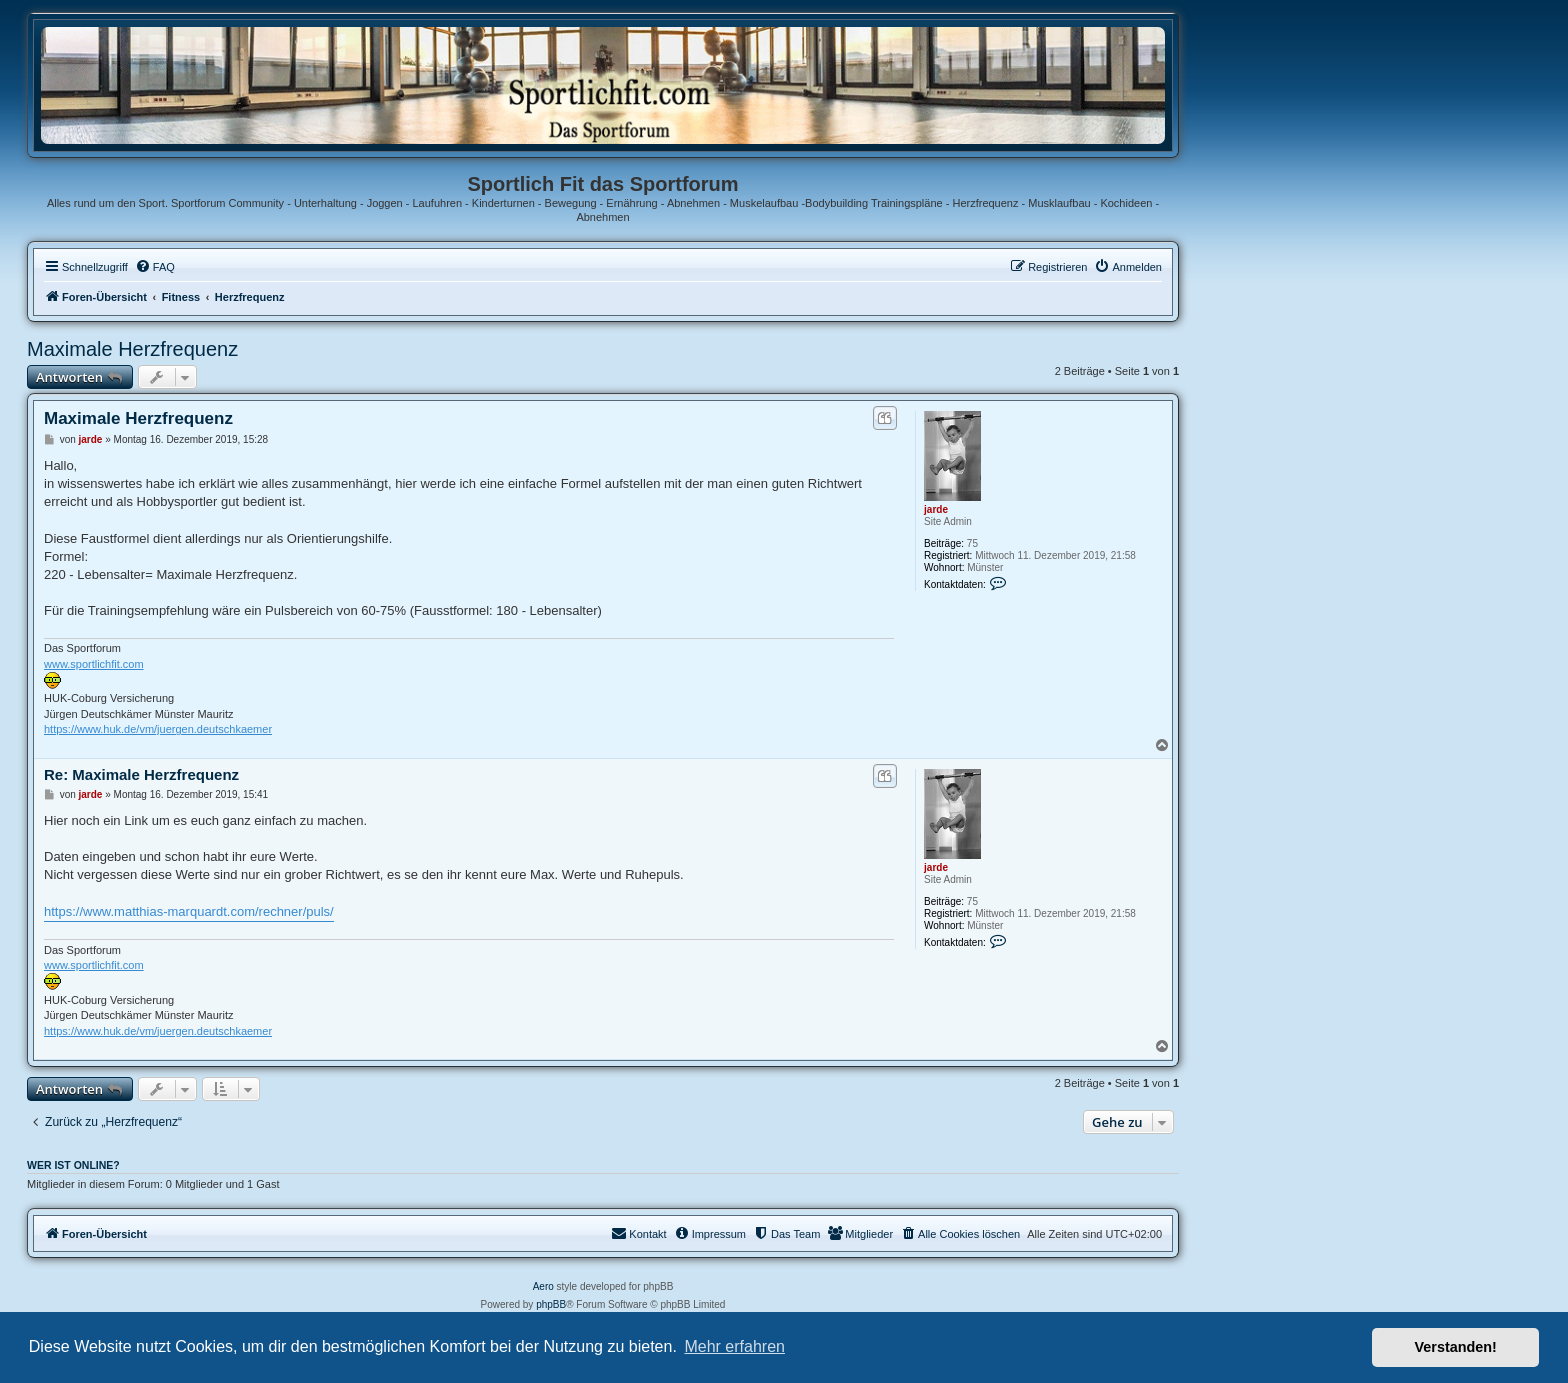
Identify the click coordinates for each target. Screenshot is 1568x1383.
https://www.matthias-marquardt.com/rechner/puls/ (189, 911)
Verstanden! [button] (1456, 1347)
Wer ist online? (73, 1165)
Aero (543, 1286)
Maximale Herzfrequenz (132, 349)
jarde (936, 509)
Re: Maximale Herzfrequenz (141, 774)
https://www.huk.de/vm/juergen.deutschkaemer (158, 729)
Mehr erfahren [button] (734, 1346)
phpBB (551, 1304)
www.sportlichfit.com (94, 664)
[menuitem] (155, 267)
